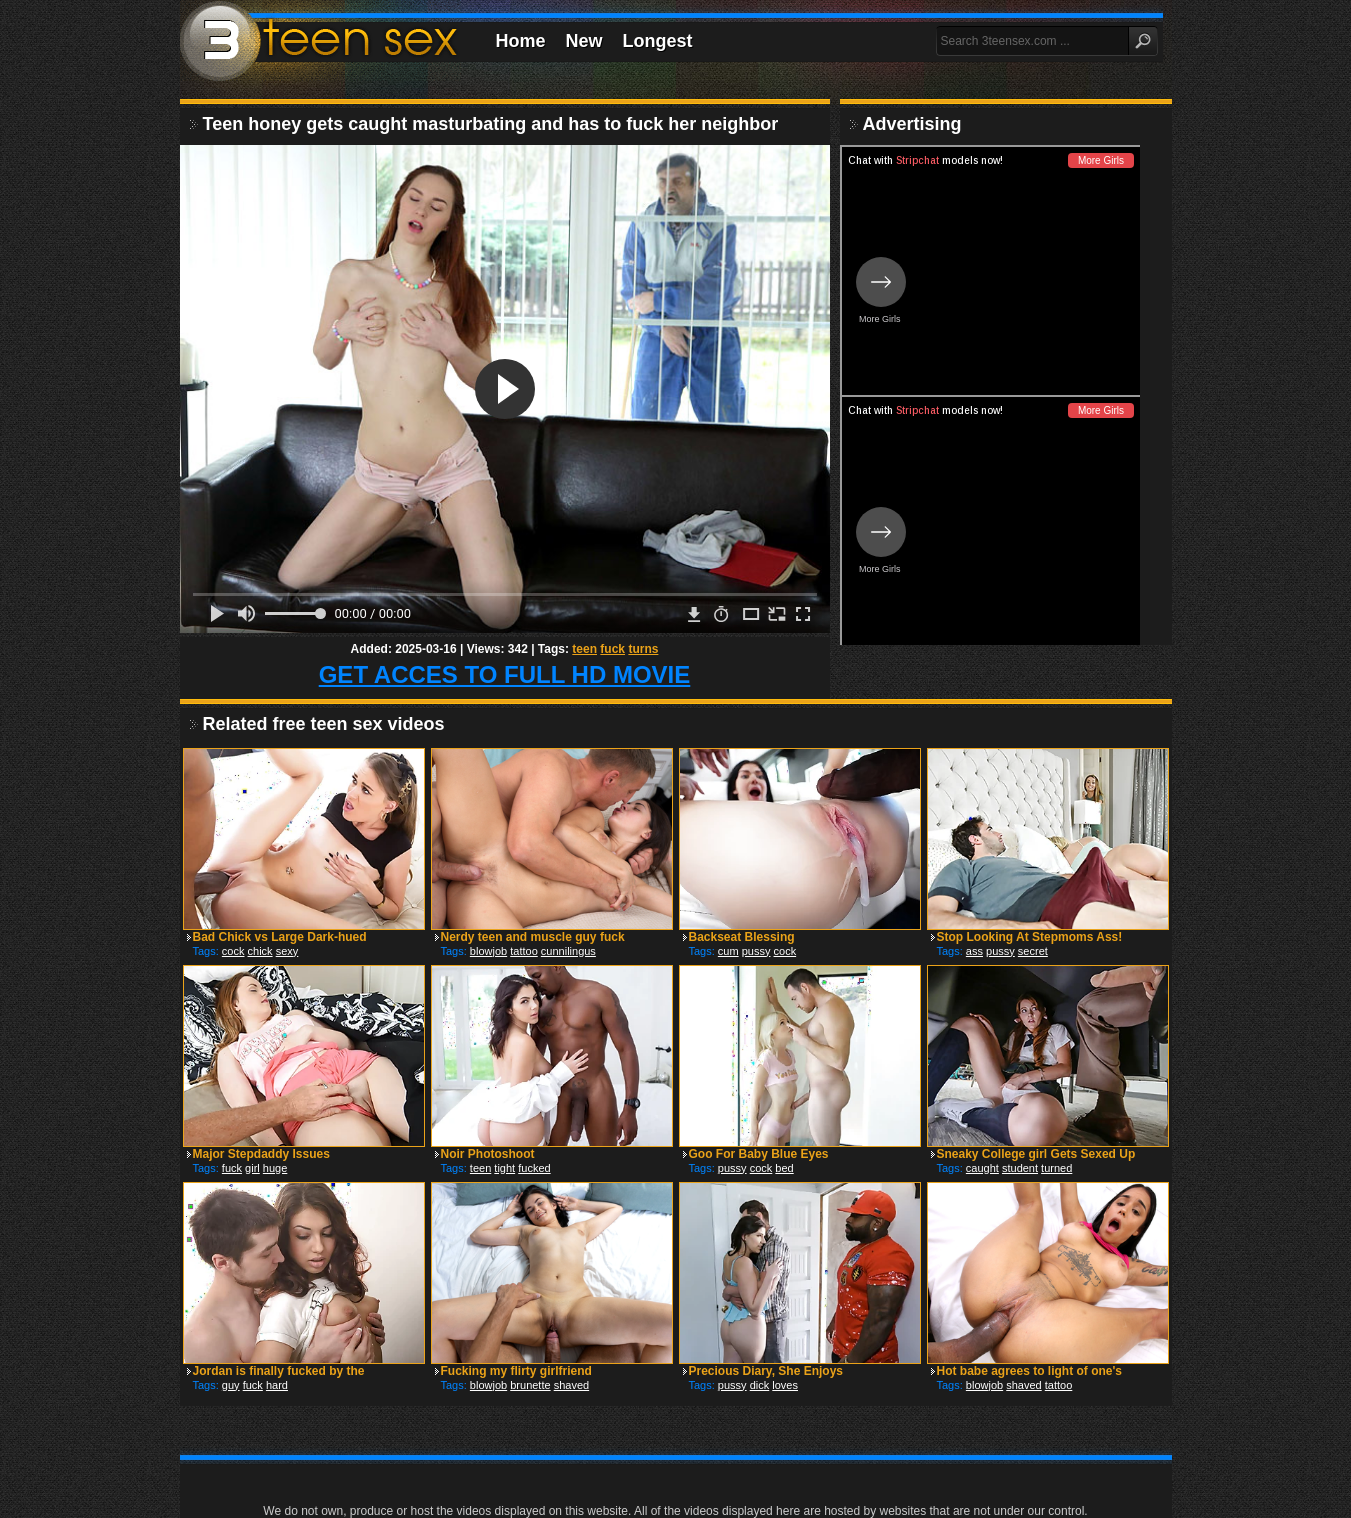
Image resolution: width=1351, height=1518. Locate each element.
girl (252, 1168)
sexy (287, 951)
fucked (534, 1168)
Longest (658, 41)
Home (521, 41)
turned (1056, 1168)
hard (277, 1385)
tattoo (524, 951)
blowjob (488, 951)
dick (760, 1385)
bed (784, 1168)
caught (982, 1168)
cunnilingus (568, 951)
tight (504, 1168)
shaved (571, 1385)
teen (584, 649)
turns (643, 649)
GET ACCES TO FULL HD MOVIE (505, 674)
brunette (530, 1385)
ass (974, 951)
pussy (756, 951)
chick (260, 951)
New (584, 41)
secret (1033, 951)
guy (231, 1385)
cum (728, 951)
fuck (612, 649)
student (1020, 1168)
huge (275, 1168)
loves (785, 1385)
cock (233, 951)
